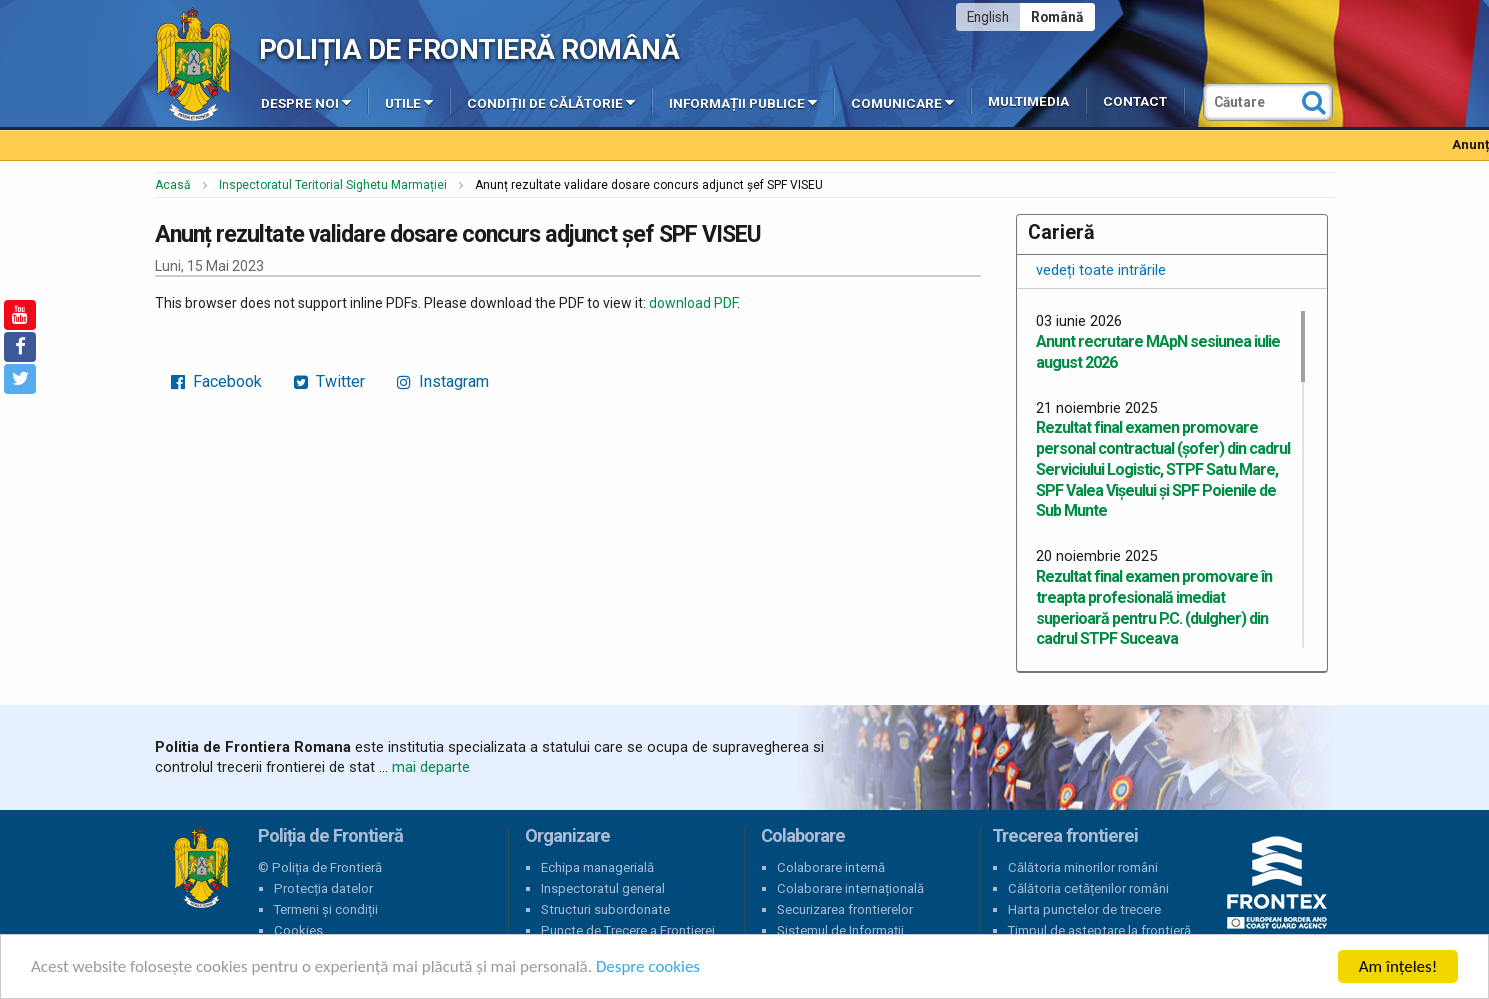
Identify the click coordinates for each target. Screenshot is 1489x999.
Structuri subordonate (605, 909)
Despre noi (306, 102)
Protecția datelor (323, 888)
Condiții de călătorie (551, 102)
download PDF (693, 303)
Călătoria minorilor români (1083, 867)
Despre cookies (648, 968)
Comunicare (902, 102)
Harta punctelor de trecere (1084, 909)
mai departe (431, 767)
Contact (1135, 101)
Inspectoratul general (603, 888)
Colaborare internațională (850, 888)
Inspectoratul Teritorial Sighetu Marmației (333, 185)
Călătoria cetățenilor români (1088, 888)
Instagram (443, 381)
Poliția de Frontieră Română (469, 49)
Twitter (329, 381)
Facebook (216, 381)
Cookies (298, 930)
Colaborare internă (831, 867)
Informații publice (743, 102)
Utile (409, 102)
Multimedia (1028, 101)
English (988, 17)
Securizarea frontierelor (845, 909)
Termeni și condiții (326, 909)
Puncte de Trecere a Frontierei (628, 930)
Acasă (173, 185)
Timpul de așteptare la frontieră (1099, 930)
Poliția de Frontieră (201, 868)
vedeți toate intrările (1101, 270)
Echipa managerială (597, 867)
